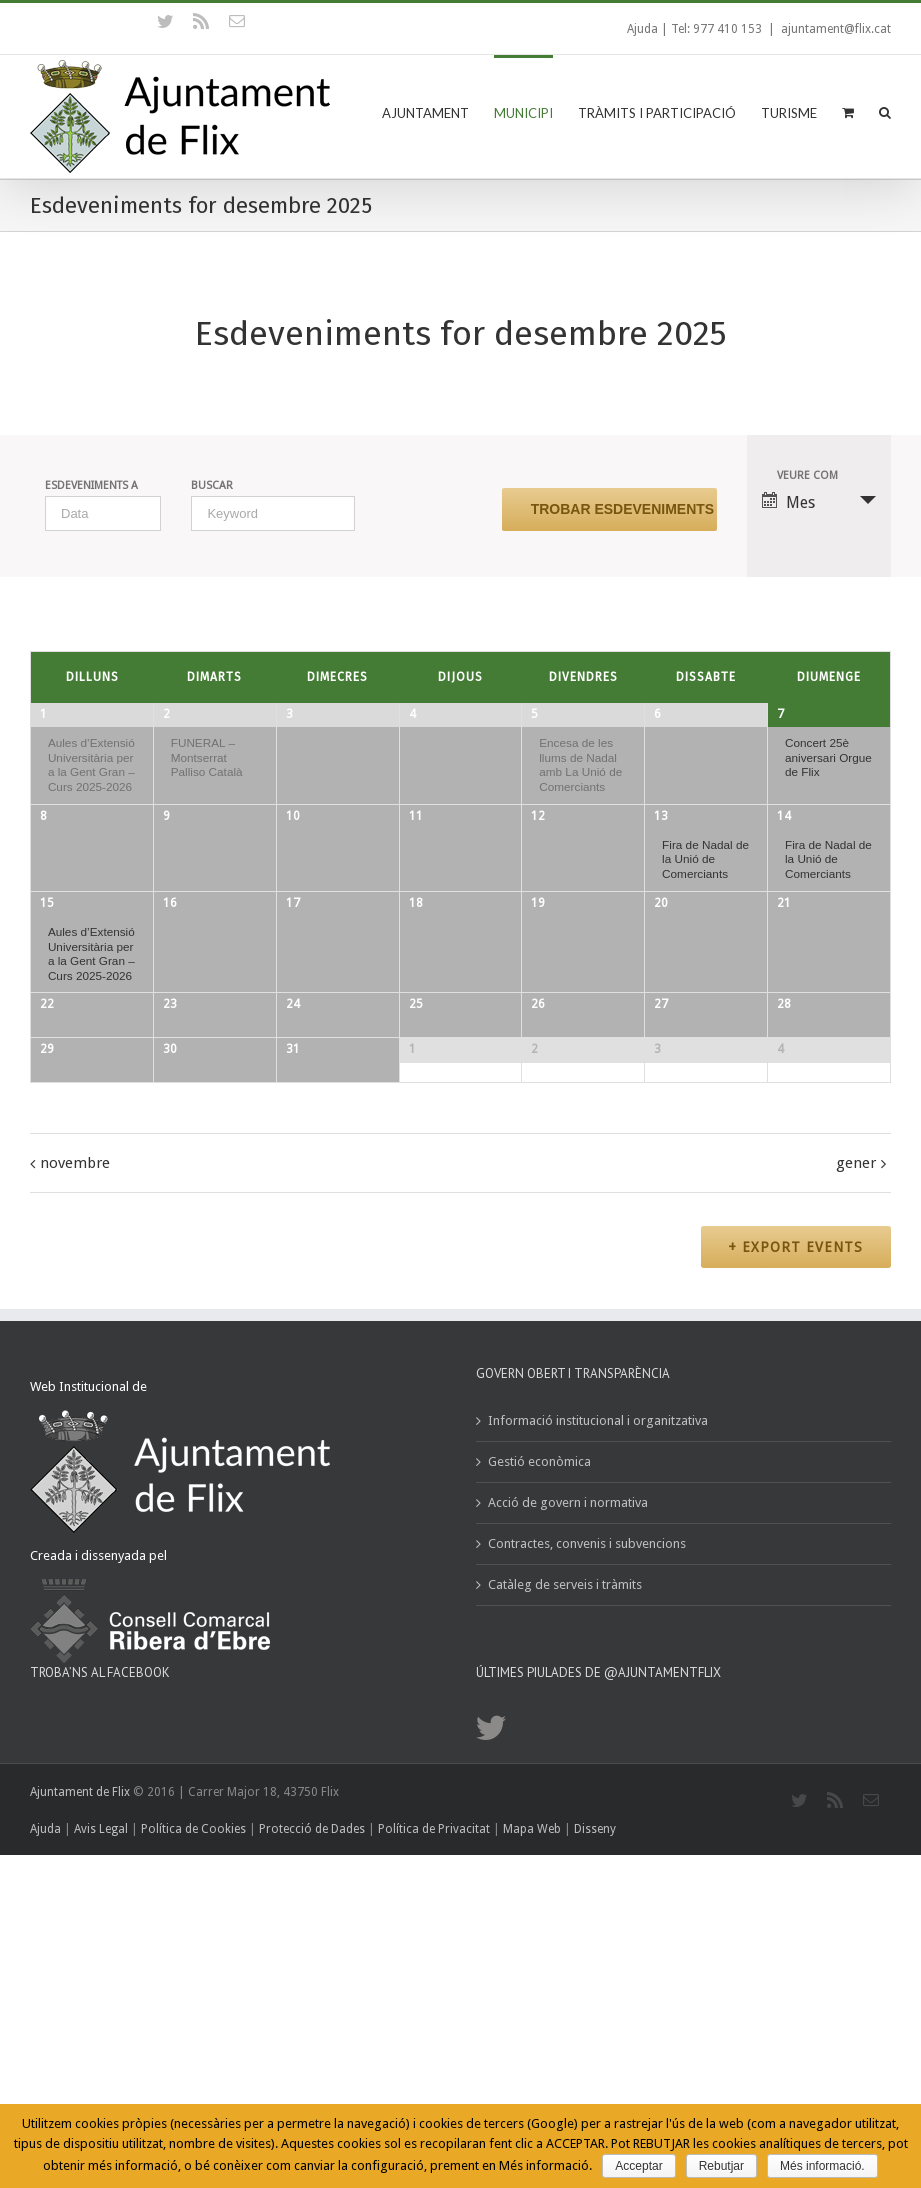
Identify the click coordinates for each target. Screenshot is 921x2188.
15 (47, 1004)
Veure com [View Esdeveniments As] (807, 475)
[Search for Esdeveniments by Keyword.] (272, 513)
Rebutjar (721, 2166)
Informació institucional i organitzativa (598, 1767)
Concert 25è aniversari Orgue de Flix (828, 757)
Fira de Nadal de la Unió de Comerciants (705, 902)
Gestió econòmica (539, 1808)
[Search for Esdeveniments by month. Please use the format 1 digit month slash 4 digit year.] (103, 513)
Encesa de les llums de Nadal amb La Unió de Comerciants (580, 764)
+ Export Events (794, 1593)
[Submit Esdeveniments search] (610, 509)
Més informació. (822, 2166)
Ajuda (642, 29)
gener (856, 1508)
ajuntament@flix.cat (836, 29)
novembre (75, 1508)
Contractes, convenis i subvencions (587, 1890)
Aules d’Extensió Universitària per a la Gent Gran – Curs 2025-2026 (91, 764)
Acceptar (638, 2166)
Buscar (212, 485)
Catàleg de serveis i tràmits (565, 1931)
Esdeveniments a (91, 485)
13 (661, 859)
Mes (788, 502)
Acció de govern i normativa (568, 1849)
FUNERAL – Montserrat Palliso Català (207, 757)
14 (784, 859)
